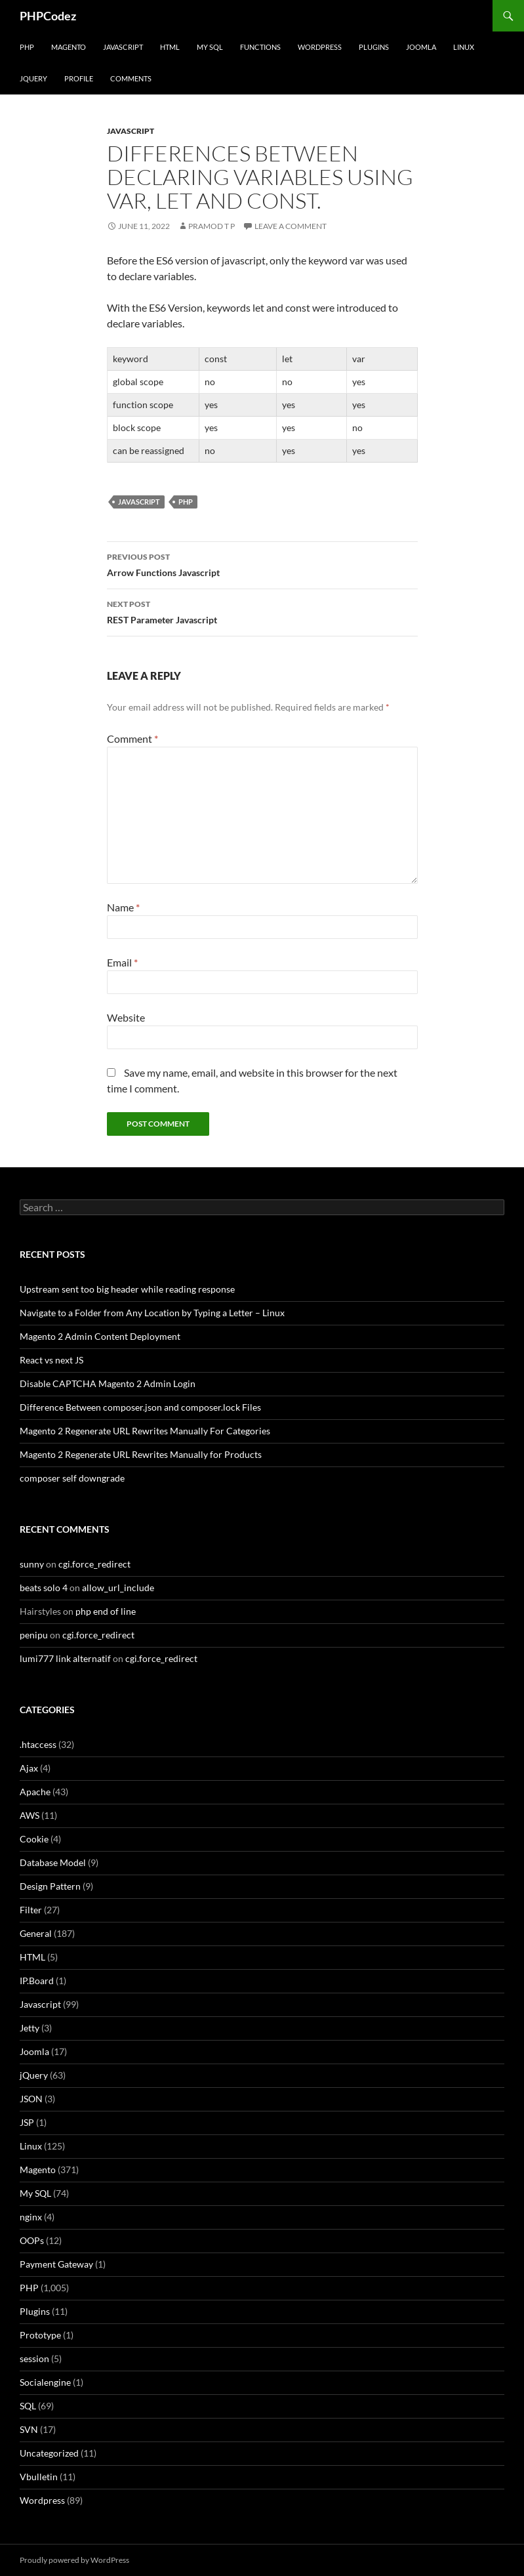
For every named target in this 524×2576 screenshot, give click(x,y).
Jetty (29, 2027)
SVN (29, 2429)
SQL (28, 2405)
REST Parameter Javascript (262, 610)
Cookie (34, 1838)
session (34, 2358)
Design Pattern (50, 1886)
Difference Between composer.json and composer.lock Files (140, 1407)
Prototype (40, 2334)
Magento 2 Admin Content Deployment (100, 1336)
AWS (29, 1815)
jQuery (33, 78)
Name (123, 907)
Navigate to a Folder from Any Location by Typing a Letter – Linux (152, 1312)
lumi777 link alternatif (65, 1658)
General (36, 1933)
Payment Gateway (56, 2264)
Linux (463, 47)
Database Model (53, 1862)
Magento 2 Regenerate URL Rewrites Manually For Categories (145, 1430)
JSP (27, 2122)
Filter (31, 1909)
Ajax (29, 1768)
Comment (132, 738)
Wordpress (42, 2500)
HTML (170, 47)
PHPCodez (48, 16)
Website (126, 1017)
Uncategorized (49, 2453)
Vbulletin (39, 2476)
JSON (31, 2098)
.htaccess (38, 1744)
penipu (34, 1634)
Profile (78, 78)
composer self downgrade (72, 1478)
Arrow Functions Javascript (262, 563)
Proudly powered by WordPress (74, 2560)
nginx (31, 2216)
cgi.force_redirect (94, 1563)
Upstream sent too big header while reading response (127, 1289)
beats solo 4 (44, 1587)
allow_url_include (118, 1587)
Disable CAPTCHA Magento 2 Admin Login (107, 1383)
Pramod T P (211, 226)
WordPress (320, 47)
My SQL (210, 47)
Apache (35, 1791)
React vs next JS (51, 1359)
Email (122, 962)
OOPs (32, 2240)
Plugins (374, 47)
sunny (32, 1563)
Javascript (123, 47)
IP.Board (37, 1980)
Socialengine (45, 2382)
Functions (260, 47)
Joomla (421, 47)
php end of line (105, 1611)
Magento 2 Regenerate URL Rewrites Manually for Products (141, 1454)
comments (130, 78)
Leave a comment (290, 226)
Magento (68, 47)
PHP (27, 47)
